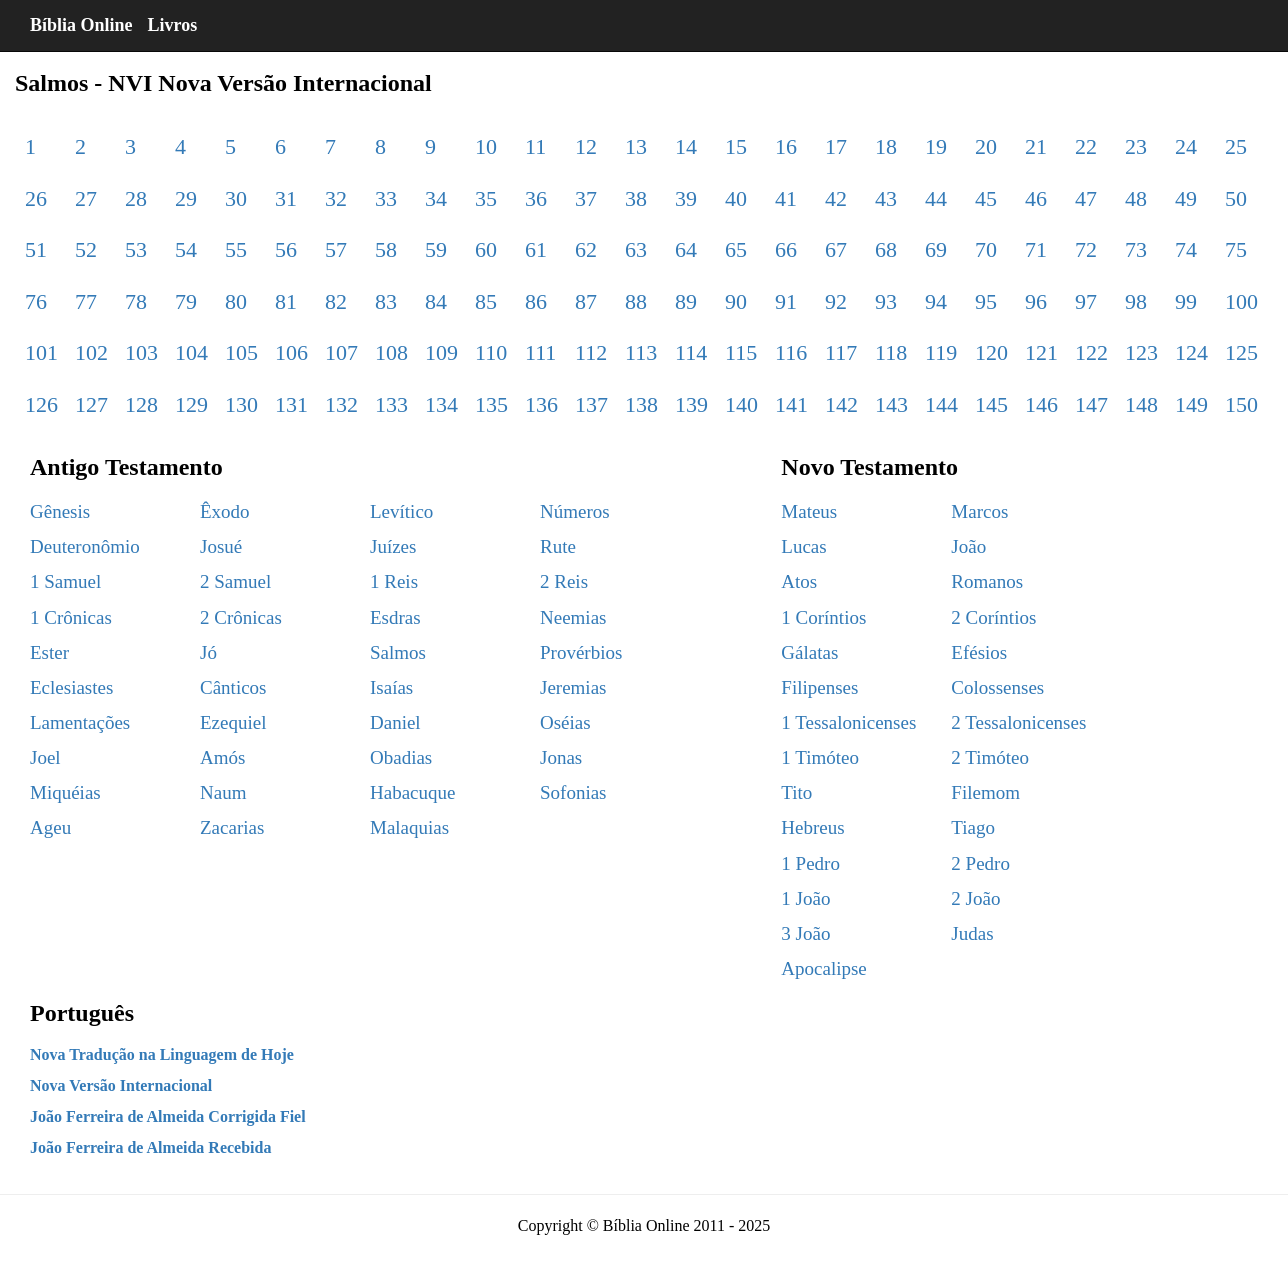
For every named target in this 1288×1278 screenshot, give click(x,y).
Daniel (395, 722)
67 (836, 249)
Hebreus (812, 827)
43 (886, 198)
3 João (805, 933)
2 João (975, 898)
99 (1186, 301)
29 (186, 198)
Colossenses (997, 687)
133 (391, 404)
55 (236, 249)
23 (1136, 146)
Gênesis (60, 511)
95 (986, 301)
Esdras (395, 617)
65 (736, 249)
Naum (223, 792)
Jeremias (573, 687)
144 (941, 404)
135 (491, 404)
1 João (805, 898)
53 (136, 249)
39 (686, 198)
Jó (208, 652)
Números (575, 511)
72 (1086, 249)
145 (991, 404)
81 (286, 301)
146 (1041, 404)
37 (586, 198)
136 (541, 404)
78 (136, 301)
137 (591, 404)
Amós (222, 757)
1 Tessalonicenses (848, 722)
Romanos (987, 581)
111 (540, 352)
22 (1086, 146)
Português (82, 1013)
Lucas (803, 546)
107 (341, 352)
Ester (49, 652)
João (968, 546)
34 (436, 198)
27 (86, 198)
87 (586, 301)
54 (186, 249)
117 (841, 352)
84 (436, 301)
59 (436, 249)
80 (236, 301)
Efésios (979, 652)
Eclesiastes (71, 687)
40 (736, 198)
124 (1191, 352)
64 (686, 249)
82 (336, 301)
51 (36, 249)
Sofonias (573, 792)
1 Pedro (810, 863)
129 (191, 404)
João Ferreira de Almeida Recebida (150, 1147)
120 (991, 352)
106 (291, 352)
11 (535, 146)
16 (786, 146)
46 (1036, 198)
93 (886, 301)
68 (886, 249)
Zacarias (232, 827)
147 (1091, 404)
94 (936, 301)
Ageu (50, 827)
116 (791, 352)
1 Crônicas (71, 617)
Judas (972, 933)
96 (1036, 301)
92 (836, 301)
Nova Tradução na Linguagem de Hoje (162, 1054)
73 (1136, 249)
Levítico (401, 511)
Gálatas (809, 652)
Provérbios (581, 652)
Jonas (561, 757)
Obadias (401, 757)
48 (1136, 198)
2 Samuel (235, 581)
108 (391, 352)
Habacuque (412, 792)
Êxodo (225, 511)
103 (141, 352)
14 (686, 146)
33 (386, 198)
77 (86, 301)
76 (36, 301)
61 (536, 249)
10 (486, 146)
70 (986, 249)
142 (841, 404)
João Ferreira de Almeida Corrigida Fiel (168, 1116)
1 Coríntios (823, 617)
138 (641, 404)
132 (341, 404)
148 (1141, 404)
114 (691, 352)
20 (986, 146)
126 (41, 404)
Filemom (985, 792)
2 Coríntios (993, 617)
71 (1036, 249)
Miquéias (65, 792)
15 (736, 146)
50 (1236, 198)
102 (91, 352)
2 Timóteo (990, 757)
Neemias (573, 617)
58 (386, 249)
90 (736, 301)
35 (486, 198)
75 (1236, 249)
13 (636, 146)
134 (441, 404)
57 (336, 249)
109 (441, 352)
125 (1241, 352)
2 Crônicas (241, 617)
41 (786, 198)
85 (486, 301)
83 (386, 301)
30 (236, 198)
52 (86, 249)
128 (141, 404)
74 (1186, 249)
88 (636, 301)
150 (1241, 404)
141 (791, 404)
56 (286, 249)
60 (486, 249)
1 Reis (394, 581)
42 (836, 198)
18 (886, 146)
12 (586, 146)
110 (491, 352)
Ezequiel (233, 722)
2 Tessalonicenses (1018, 722)
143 (891, 404)
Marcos (979, 511)
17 (836, 146)
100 (1241, 301)
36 (536, 198)
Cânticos (233, 687)
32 (336, 198)
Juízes (393, 546)
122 (1091, 352)
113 (641, 352)
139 (691, 404)
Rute (558, 546)
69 (936, 249)
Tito (796, 792)
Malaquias (409, 827)
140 (741, 404)
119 (941, 352)
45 (986, 198)
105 (241, 352)
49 (1186, 198)
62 (586, 249)
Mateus (809, 511)
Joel (45, 757)
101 (41, 352)
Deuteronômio (85, 546)
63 (636, 249)
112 (591, 352)
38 (636, 198)
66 (786, 249)
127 (91, 404)
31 (286, 198)
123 (1141, 352)
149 (1191, 404)
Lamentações (80, 722)
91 (786, 301)
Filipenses (819, 687)
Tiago (973, 827)
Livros (173, 25)
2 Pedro (980, 863)
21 (1036, 146)
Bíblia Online (81, 25)
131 (291, 404)
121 (1041, 352)
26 (36, 198)
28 (136, 198)
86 (536, 301)
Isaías (391, 687)
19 (936, 146)
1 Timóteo (820, 757)
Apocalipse (823, 968)
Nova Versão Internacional (121, 1085)
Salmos (398, 652)
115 (741, 352)
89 (686, 301)
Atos (799, 581)
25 (1236, 146)
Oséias (565, 722)
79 (186, 301)
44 (936, 198)
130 (241, 404)
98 (1136, 301)
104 (191, 352)
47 (1086, 198)
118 (891, 352)
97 (1086, 301)
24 (1186, 146)
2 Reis (564, 581)
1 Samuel (65, 581)
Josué (221, 546)
